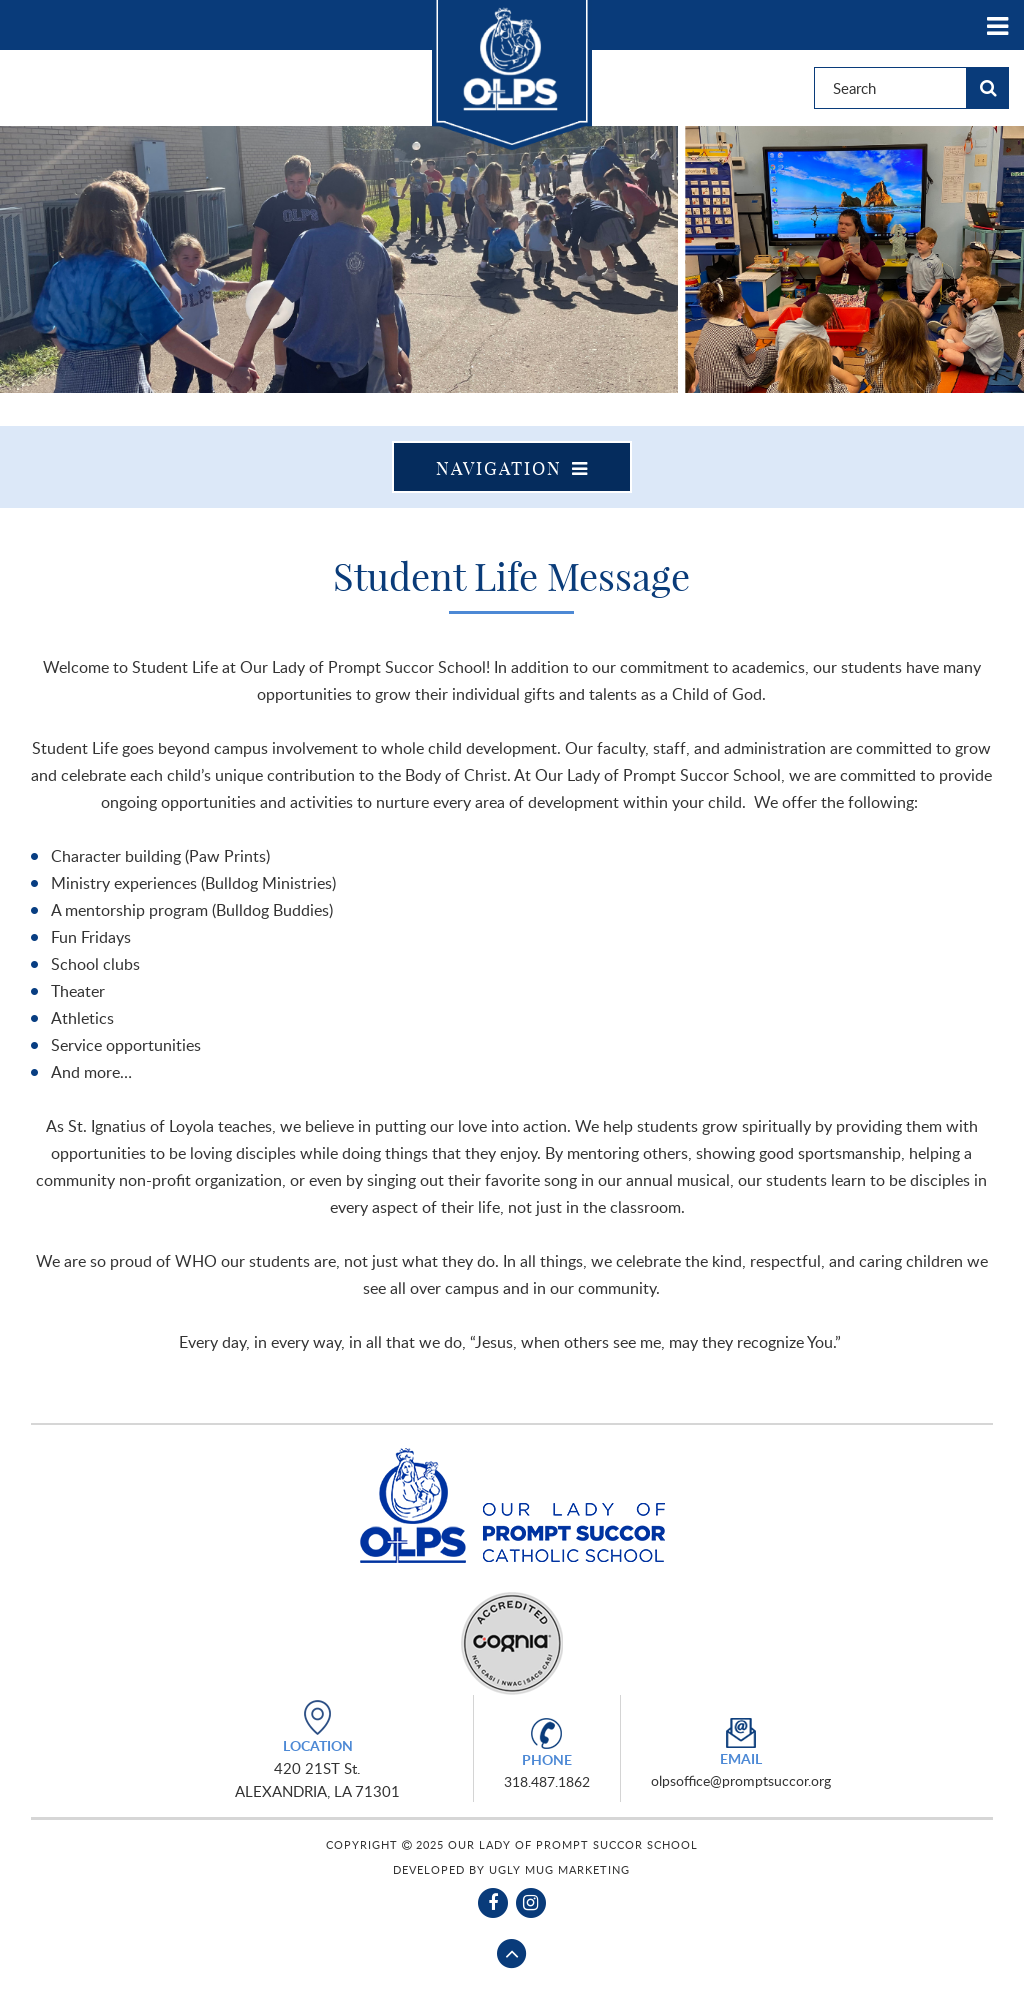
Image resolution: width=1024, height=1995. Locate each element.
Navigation (512, 468)
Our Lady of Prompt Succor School (512, 75)
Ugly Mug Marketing (559, 1869)
